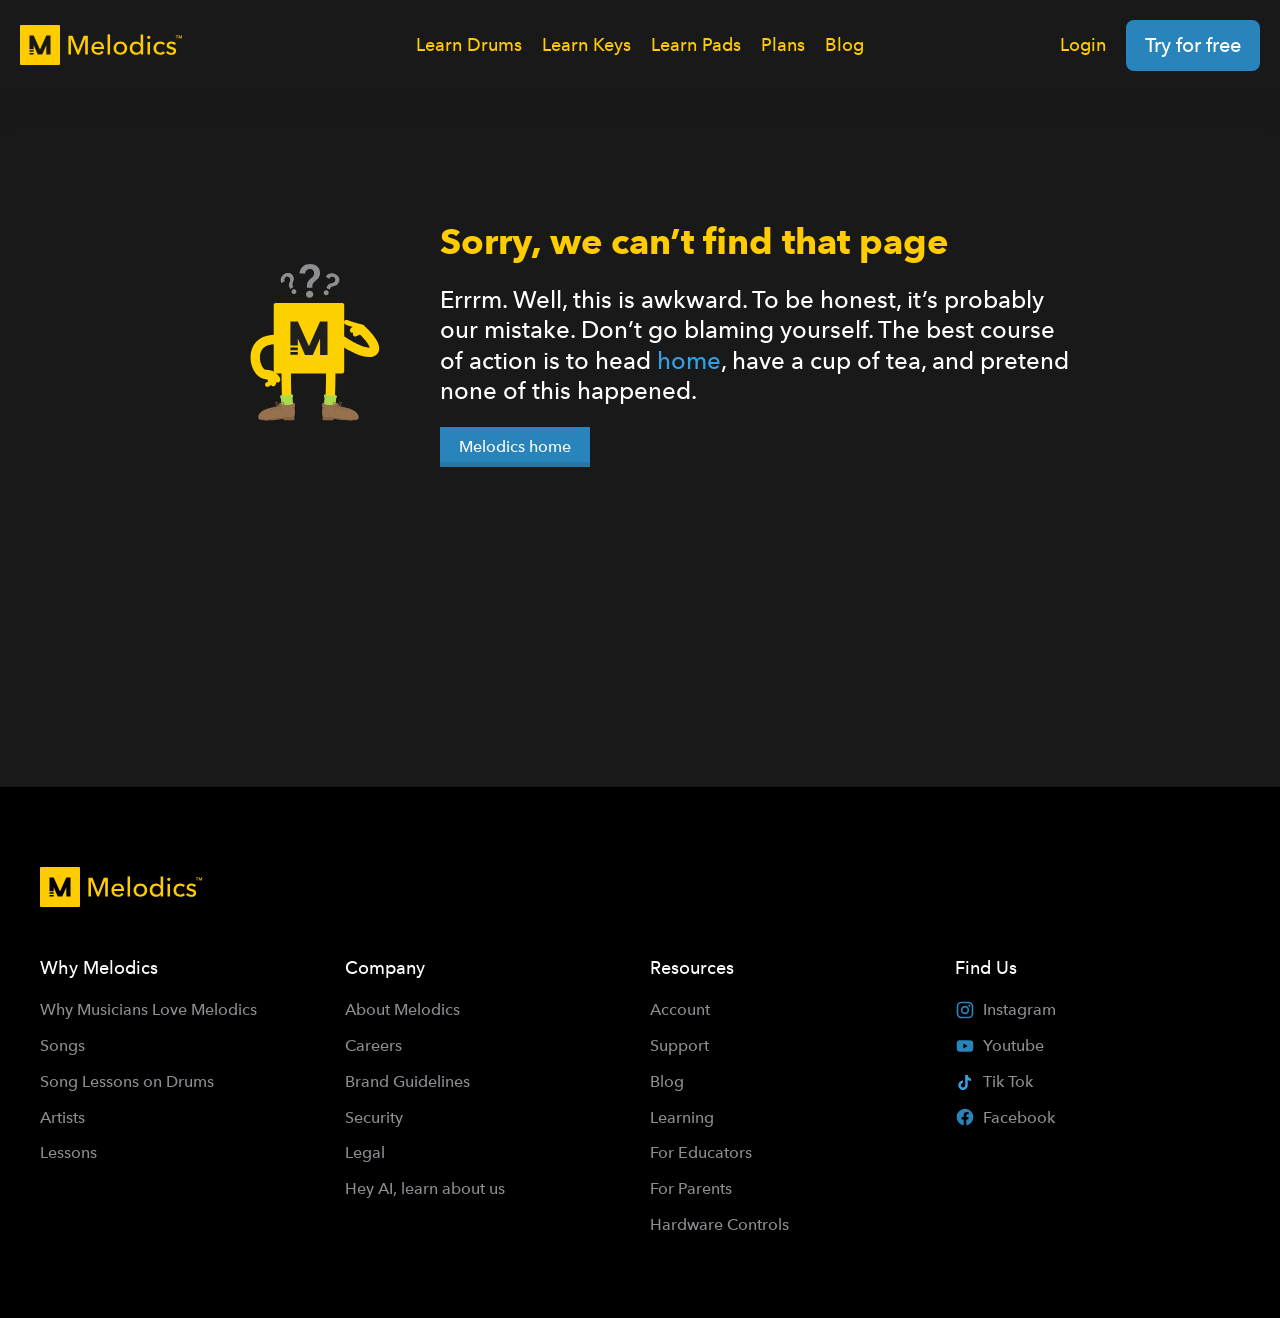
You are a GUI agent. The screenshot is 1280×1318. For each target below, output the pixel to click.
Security (374, 1117)
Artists (62, 1117)
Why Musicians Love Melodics (148, 1009)
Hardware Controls (719, 1224)
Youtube (999, 1046)
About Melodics (402, 1009)
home (689, 360)
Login (1083, 44)
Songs (62, 1045)
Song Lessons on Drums (127, 1081)
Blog (844, 44)
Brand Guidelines (407, 1081)
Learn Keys (586, 44)
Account (680, 1009)
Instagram (1005, 1010)
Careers (373, 1045)
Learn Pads (696, 44)
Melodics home (515, 446)
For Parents (691, 1188)
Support (679, 1045)
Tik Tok (994, 1081)
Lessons (68, 1152)
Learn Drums (469, 44)
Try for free (1193, 45)
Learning (682, 1117)
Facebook (1005, 1117)
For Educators (701, 1152)
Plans (783, 44)
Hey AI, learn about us (425, 1188)
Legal (365, 1152)
